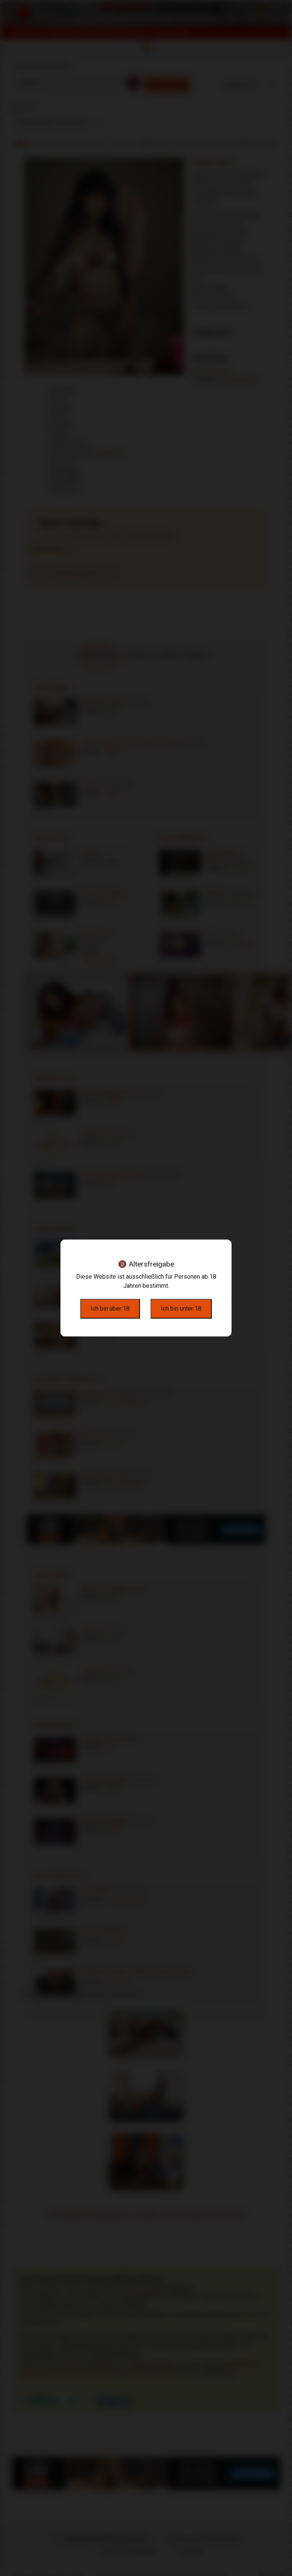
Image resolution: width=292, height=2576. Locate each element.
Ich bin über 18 (110, 1308)
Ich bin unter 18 (181, 1308)
